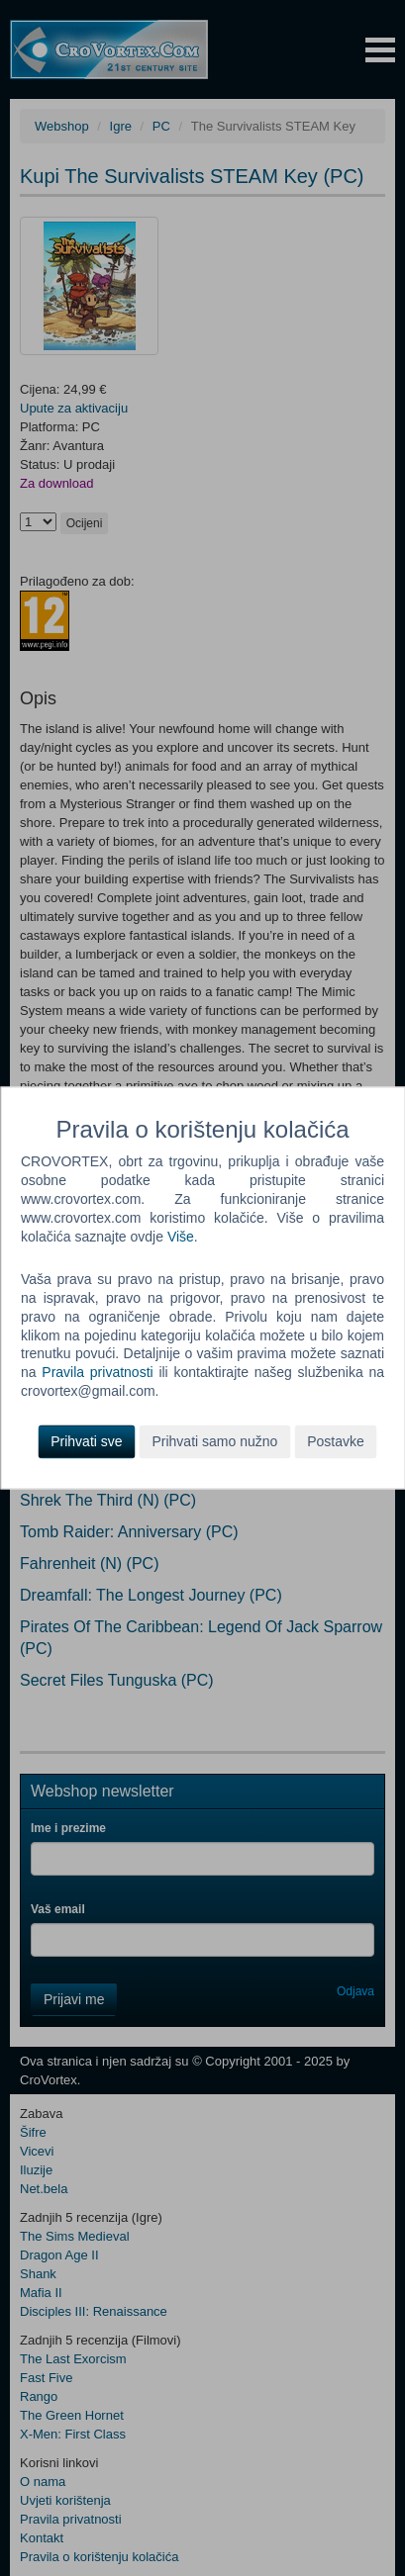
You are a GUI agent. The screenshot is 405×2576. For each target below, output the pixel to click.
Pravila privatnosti (97, 1373)
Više (180, 1236)
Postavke (335, 1442)
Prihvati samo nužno (214, 1442)
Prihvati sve (86, 1442)
